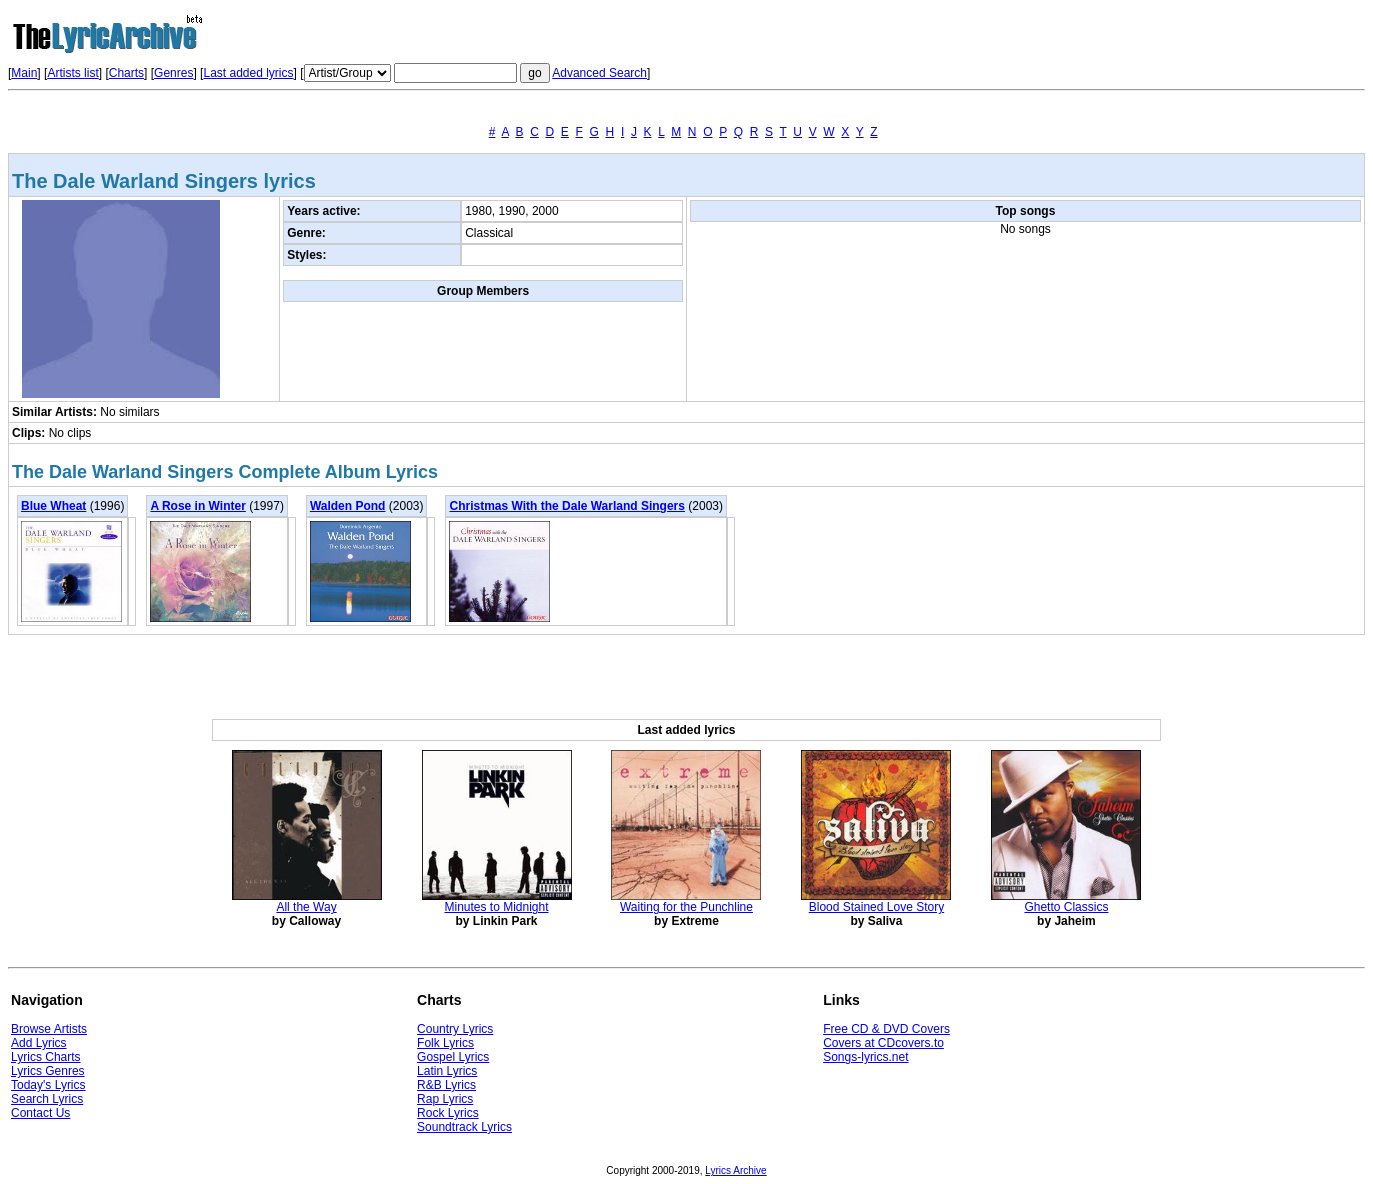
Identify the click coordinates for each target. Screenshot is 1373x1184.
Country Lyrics (455, 1029)
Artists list (72, 73)
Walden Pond (348, 506)
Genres (173, 73)
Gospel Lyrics (453, 1057)
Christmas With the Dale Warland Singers (567, 506)
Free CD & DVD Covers (886, 1029)
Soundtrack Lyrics (464, 1127)
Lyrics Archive (735, 1170)
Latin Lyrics (447, 1071)
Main (24, 73)
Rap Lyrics (445, 1099)
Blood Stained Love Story (876, 907)
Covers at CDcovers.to (883, 1043)
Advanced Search (599, 73)
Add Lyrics (39, 1043)
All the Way (306, 907)
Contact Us (40, 1113)
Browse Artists (49, 1029)
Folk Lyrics (445, 1043)
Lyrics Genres (48, 1071)
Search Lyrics (47, 1099)
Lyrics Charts (46, 1057)
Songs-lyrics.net (865, 1057)
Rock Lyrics (448, 1113)
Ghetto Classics (1066, 907)
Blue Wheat (53, 506)
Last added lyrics (248, 73)
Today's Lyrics (48, 1085)
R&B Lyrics (446, 1085)
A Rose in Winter (197, 506)
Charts (126, 73)
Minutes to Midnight (496, 907)
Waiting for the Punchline (686, 907)
